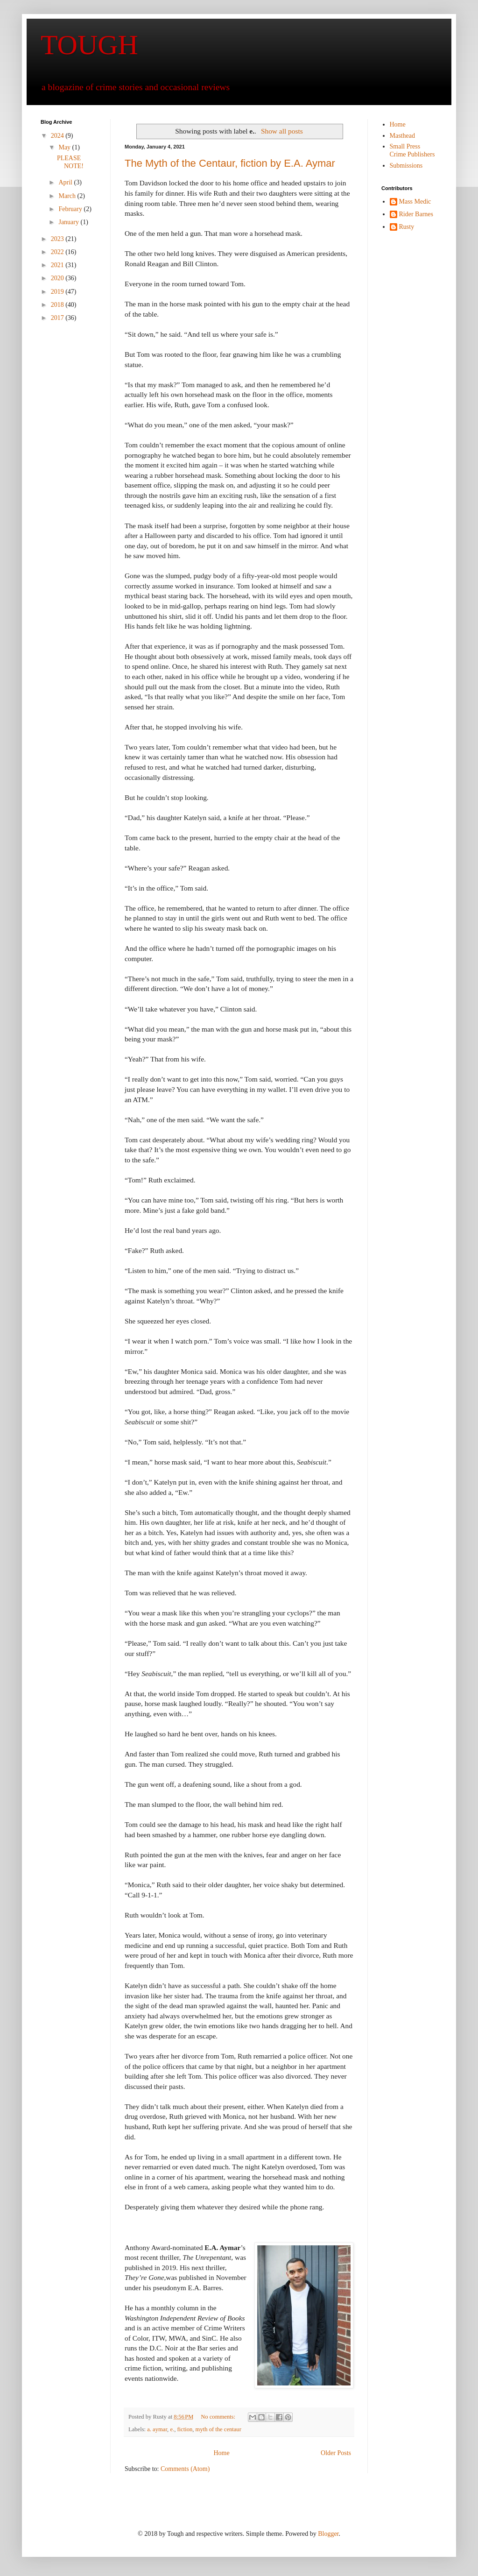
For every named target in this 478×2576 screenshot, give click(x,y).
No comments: (219, 2416)
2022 (58, 251)
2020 (58, 278)
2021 (58, 265)
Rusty (407, 226)
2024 (58, 135)
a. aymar (157, 2429)
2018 (58, 304)
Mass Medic (415, 201)
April (66, 182)
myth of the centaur (218, 2429)
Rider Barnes (416, 214)
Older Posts (336, 2452)
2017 (58, 317)
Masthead (402, 135)
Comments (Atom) (185, 2468)
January (69, 222)
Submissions (406, 165)
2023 (58, 238)
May (65, 147)
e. (172, 2429)
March (67, 195)
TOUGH (89, 44)
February (71, 208)
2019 (58, 291)
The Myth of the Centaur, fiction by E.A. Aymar (230, 163)
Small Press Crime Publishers (412, 150)
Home (221, 2452)
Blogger (328, 2533)
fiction (184, 2429)
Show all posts (282, 131)
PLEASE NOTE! (70, 162)
